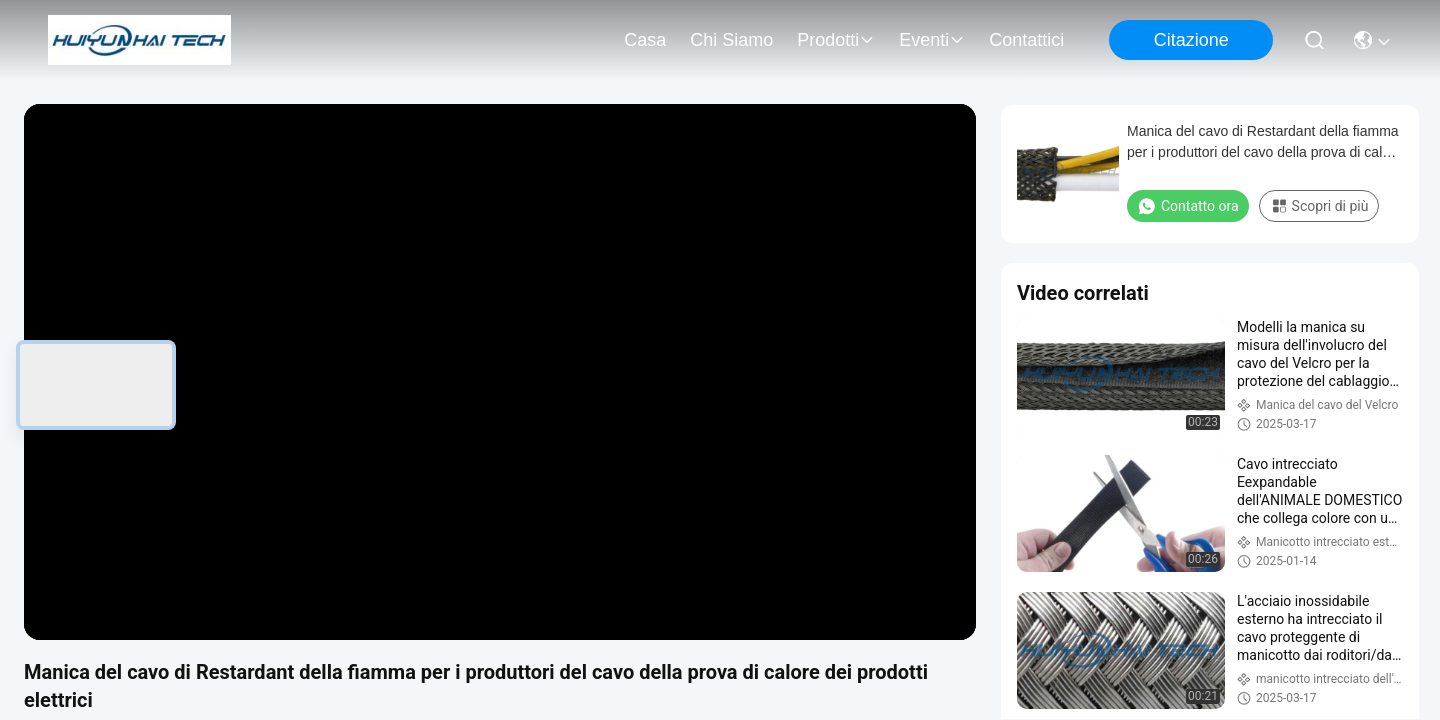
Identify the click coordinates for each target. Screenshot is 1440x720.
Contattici (1026, 40)
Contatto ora (1188, 206)
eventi (932, 40)
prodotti (836, 40)
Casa (645, 40)
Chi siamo (731, 40)
